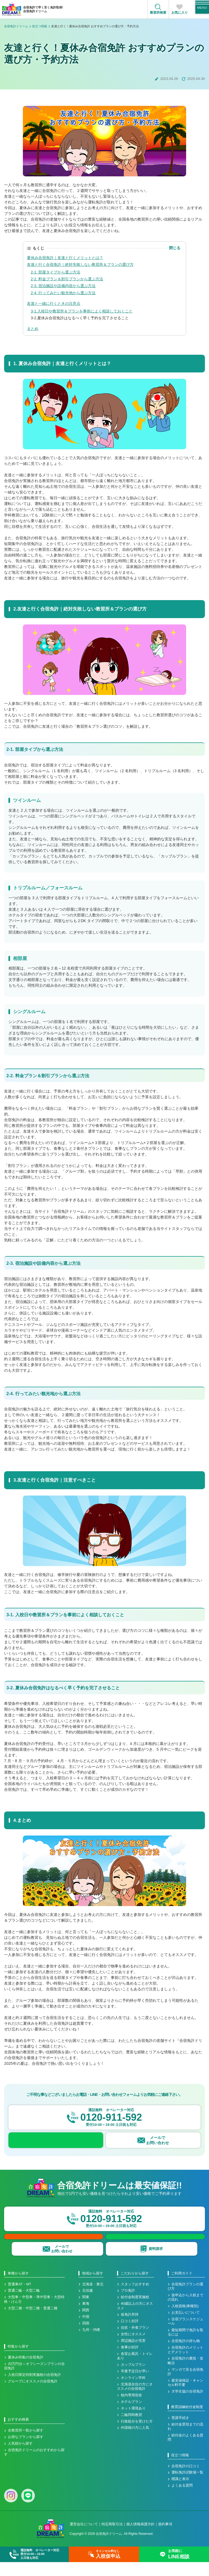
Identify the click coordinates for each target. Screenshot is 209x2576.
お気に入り (179, 12)
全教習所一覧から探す (25, 2444)
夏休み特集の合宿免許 (25, 2371)
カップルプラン (133, 2379)
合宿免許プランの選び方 (185, 2300)
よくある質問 (182, 2499)
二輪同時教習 (131, 2429)
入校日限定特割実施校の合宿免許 (34, 2389)
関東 (85, 2311)
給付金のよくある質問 (185, 2451)
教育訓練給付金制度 (187, 2421)
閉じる (174, 248)
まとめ (32, 328)
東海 (85, 2317)
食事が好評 (130, 2361)
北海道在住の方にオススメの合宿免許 (135, 2400)
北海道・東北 (92, 2298)
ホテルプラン (131, 2416)
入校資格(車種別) (184, 2320)
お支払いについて (185, 2326)
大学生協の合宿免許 (187, 2405)
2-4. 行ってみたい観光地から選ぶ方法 (63, 293)
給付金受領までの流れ (185, 2440)
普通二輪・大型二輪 (24, 2305)
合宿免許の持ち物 (185, 2355)
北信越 (87, 2305)
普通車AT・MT (19, 2298)
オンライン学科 (133, 2392)
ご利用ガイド (181, 2287)
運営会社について (84, 2538)
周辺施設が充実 (133, 2355)
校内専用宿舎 (131, 2409)
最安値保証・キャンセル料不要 (185, 2397)
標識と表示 (180, 2493)
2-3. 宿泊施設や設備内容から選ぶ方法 (63, 286)
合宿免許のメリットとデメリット (185, 2364)
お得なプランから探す (25, 2451)
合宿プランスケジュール (185, 2335)
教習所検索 (158, 12)
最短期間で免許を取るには (185, 2346)
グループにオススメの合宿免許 (32, 2395)
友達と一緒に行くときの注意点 (53, 303)
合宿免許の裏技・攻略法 (185, 2375)
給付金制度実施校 (135, 2311)
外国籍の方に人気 (135, 2442)
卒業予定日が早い (135, 2385)
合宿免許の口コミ (185, 2480)
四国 (85, 2337)
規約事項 (165, 2538)
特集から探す (18, 2360)
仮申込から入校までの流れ (185, 2311)
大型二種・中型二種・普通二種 (32, 2322)
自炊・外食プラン (135, 2341)
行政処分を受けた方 (137, 2435)
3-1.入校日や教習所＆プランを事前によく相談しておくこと (82, 311)
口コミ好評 (130, 2335)
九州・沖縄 (91, 2344)
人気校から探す (20, 2457)
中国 (85, 2331)
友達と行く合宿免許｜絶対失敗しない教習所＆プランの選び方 (80, 264)
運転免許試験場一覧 (187, 2486)
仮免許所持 (130, 2329)
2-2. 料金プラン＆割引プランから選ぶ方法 (67, 279)
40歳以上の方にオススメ (135, 2320)
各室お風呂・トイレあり (135, 2370)
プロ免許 (128, 2305)
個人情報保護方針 (140, 2538)
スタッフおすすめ (135, 2298)
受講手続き (180, 2432)
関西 (85, 2324)
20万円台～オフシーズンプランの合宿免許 (34, 2380)
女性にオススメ (133, 2348)
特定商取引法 (112, 2538)
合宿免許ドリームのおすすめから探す (34, 2466)
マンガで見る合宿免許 (185, 2386)
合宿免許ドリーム (16, 26)
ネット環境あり (133, 2422)
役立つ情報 (39, 26)
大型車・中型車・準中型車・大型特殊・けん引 (34, 2313)
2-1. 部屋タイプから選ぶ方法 (55, 272)
